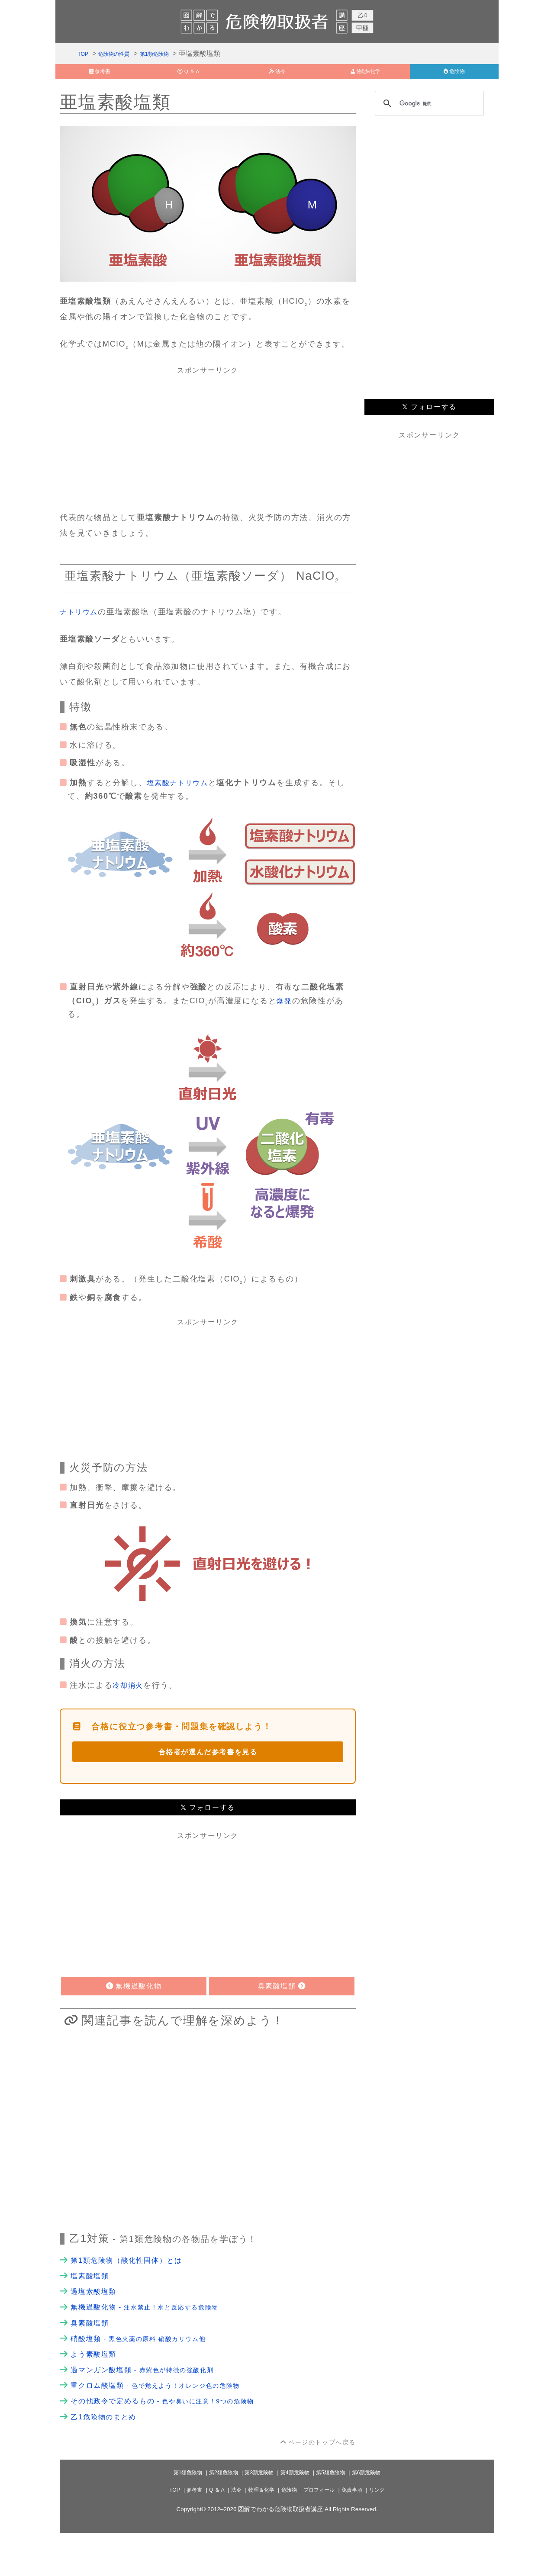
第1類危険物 (172, 55)
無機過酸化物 (154, 2336)
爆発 (285, 1014)
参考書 (184, 2533)
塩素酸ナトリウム (181, 794)
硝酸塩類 (147, 2371)
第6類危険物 (378, 2516)
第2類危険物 (216, 2516)
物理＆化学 (258, 2533)
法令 (230, 2533)
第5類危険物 (337, 2516)
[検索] (428, 114)
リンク (388, 2533)
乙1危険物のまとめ (107, 2459)
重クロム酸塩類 (166, 2424)
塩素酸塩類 (92, 2301)
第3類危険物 (257, 2516)
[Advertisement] (208, 447)
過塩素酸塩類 (96, 2319)
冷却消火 (130, 1700)
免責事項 (360, 2533)
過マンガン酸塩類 (151, 2406)
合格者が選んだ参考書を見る (207, 1768)
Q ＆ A (208, 2533)
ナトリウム (81, 622)
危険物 (289, 2533)
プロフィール (323, 2533)
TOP (84, 55)
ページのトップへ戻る (317, 2485)
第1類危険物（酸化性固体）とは (133, 2284)
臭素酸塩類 (92, 2354)
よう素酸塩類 (96, 2389)
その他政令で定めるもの (174, 2441)
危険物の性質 (122, 55)
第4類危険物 (297, 2516)
